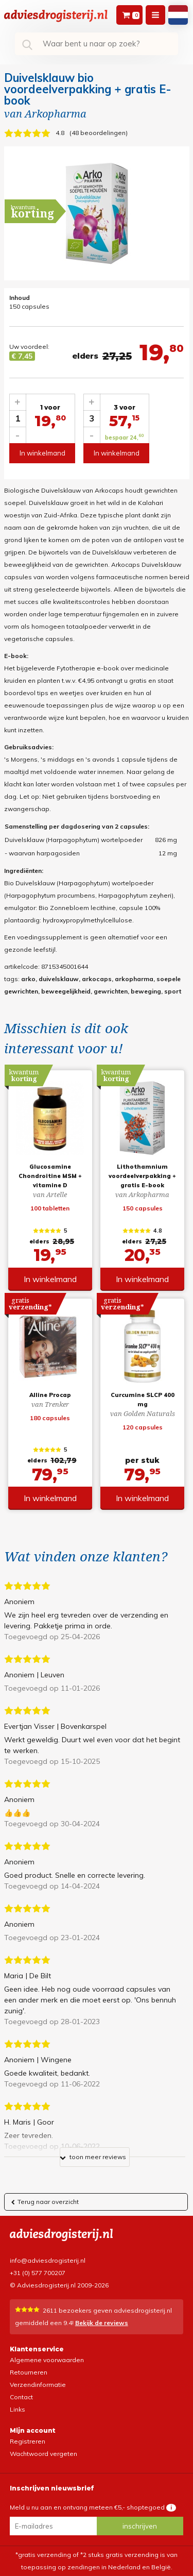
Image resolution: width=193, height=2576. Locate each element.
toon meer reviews (93, 2158)
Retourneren (28, 2372)
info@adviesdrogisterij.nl (47, 2260)
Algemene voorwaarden (47, 2360)
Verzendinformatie (38, 2384)
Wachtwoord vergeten (43, 2453)
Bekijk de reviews (101, 2323)
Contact (21, 2397)
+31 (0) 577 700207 (37, 2273)
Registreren (27, 2441)
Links (17, 2409)
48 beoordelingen (99, 133)
